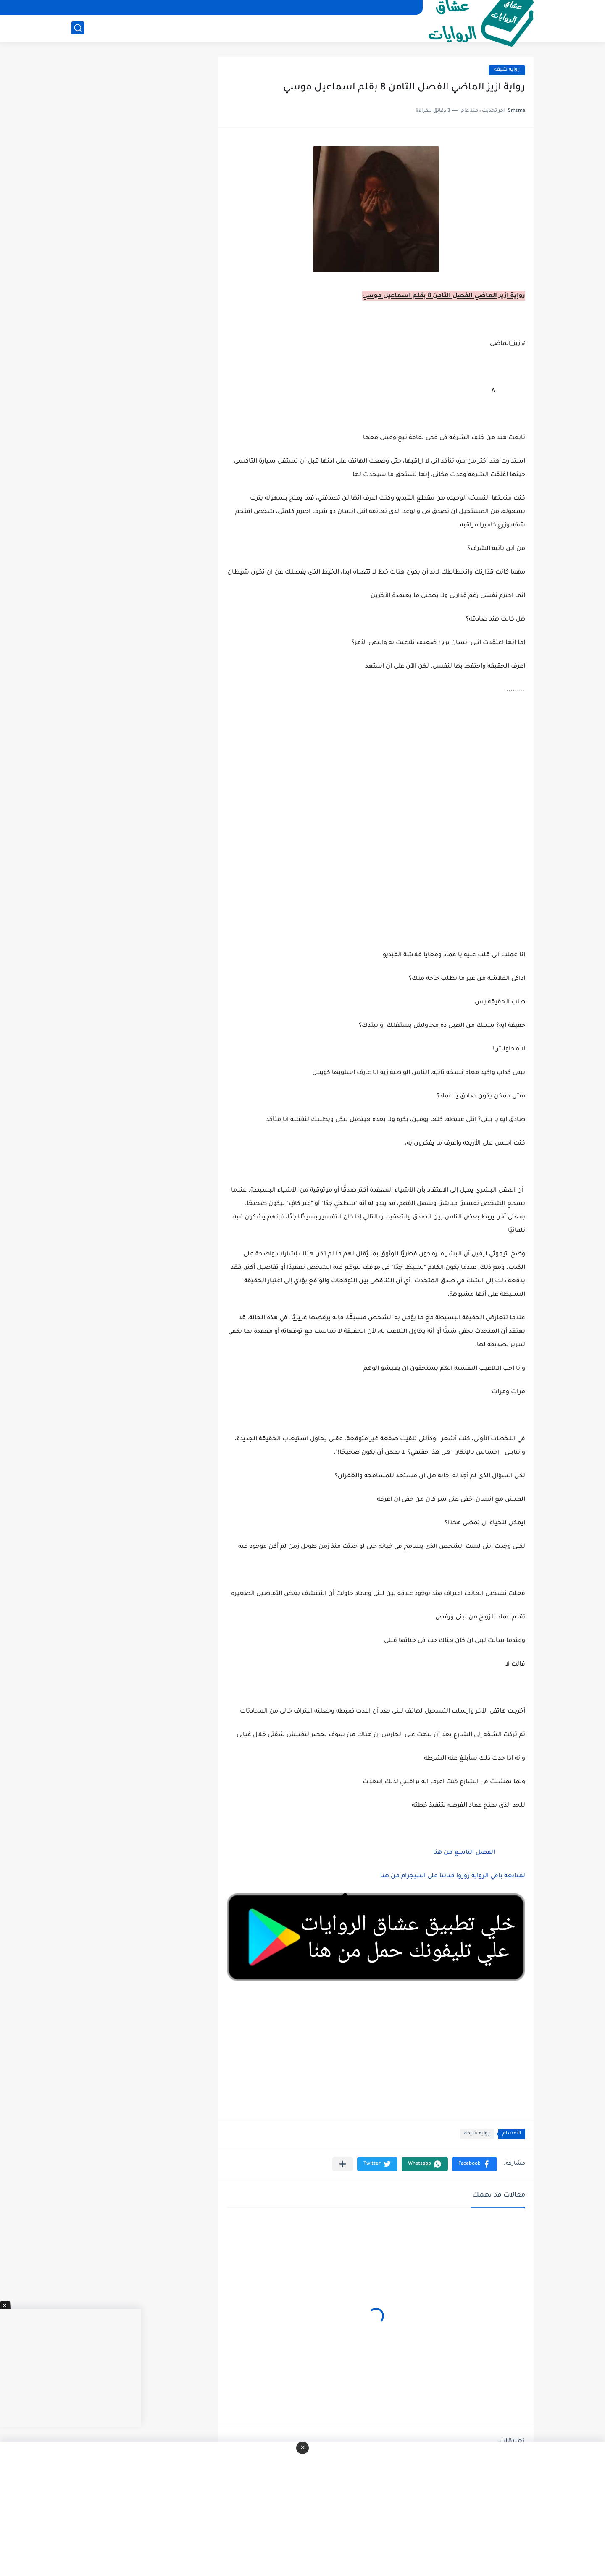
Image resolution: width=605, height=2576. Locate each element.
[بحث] (77, 27)
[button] (474, 2164)
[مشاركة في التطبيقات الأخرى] (342, 2164)
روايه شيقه (507, 70)
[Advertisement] (376, 880)
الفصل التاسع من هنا (463, 1853)
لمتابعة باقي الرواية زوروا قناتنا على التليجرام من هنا (452, 1876)
